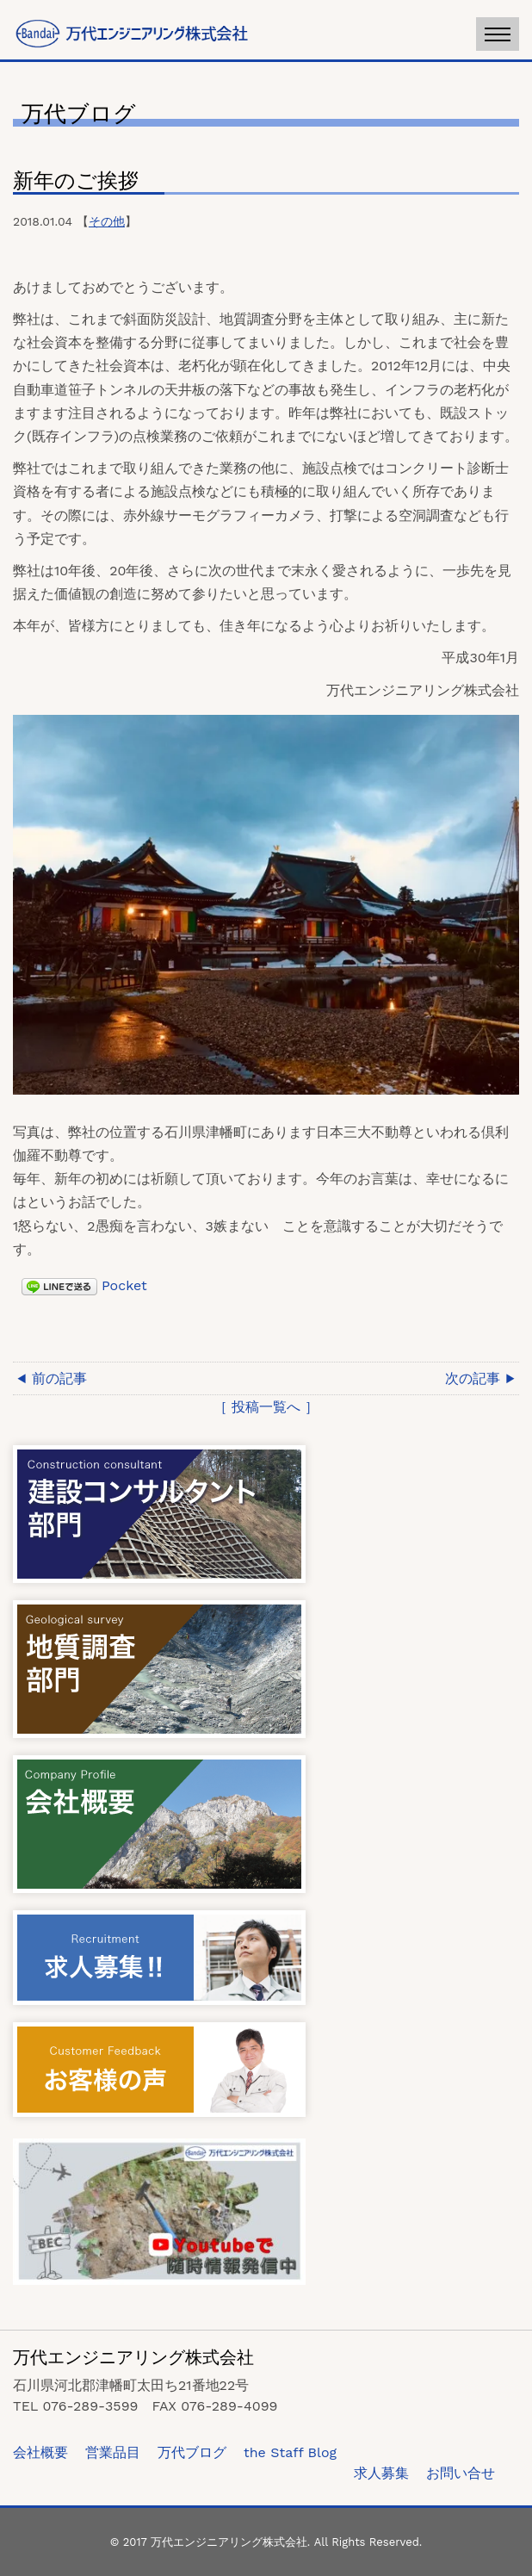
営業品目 (112, 2452)
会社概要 (40, 2452)
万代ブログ (192, 2452)
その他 (107, 221)
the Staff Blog (290, 2452)
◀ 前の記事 (52, 1378)
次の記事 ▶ (480, 1378)
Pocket (124, 1285)
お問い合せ (460, 2473)
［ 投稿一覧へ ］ (266, 1407)
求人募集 (381, 2473)
